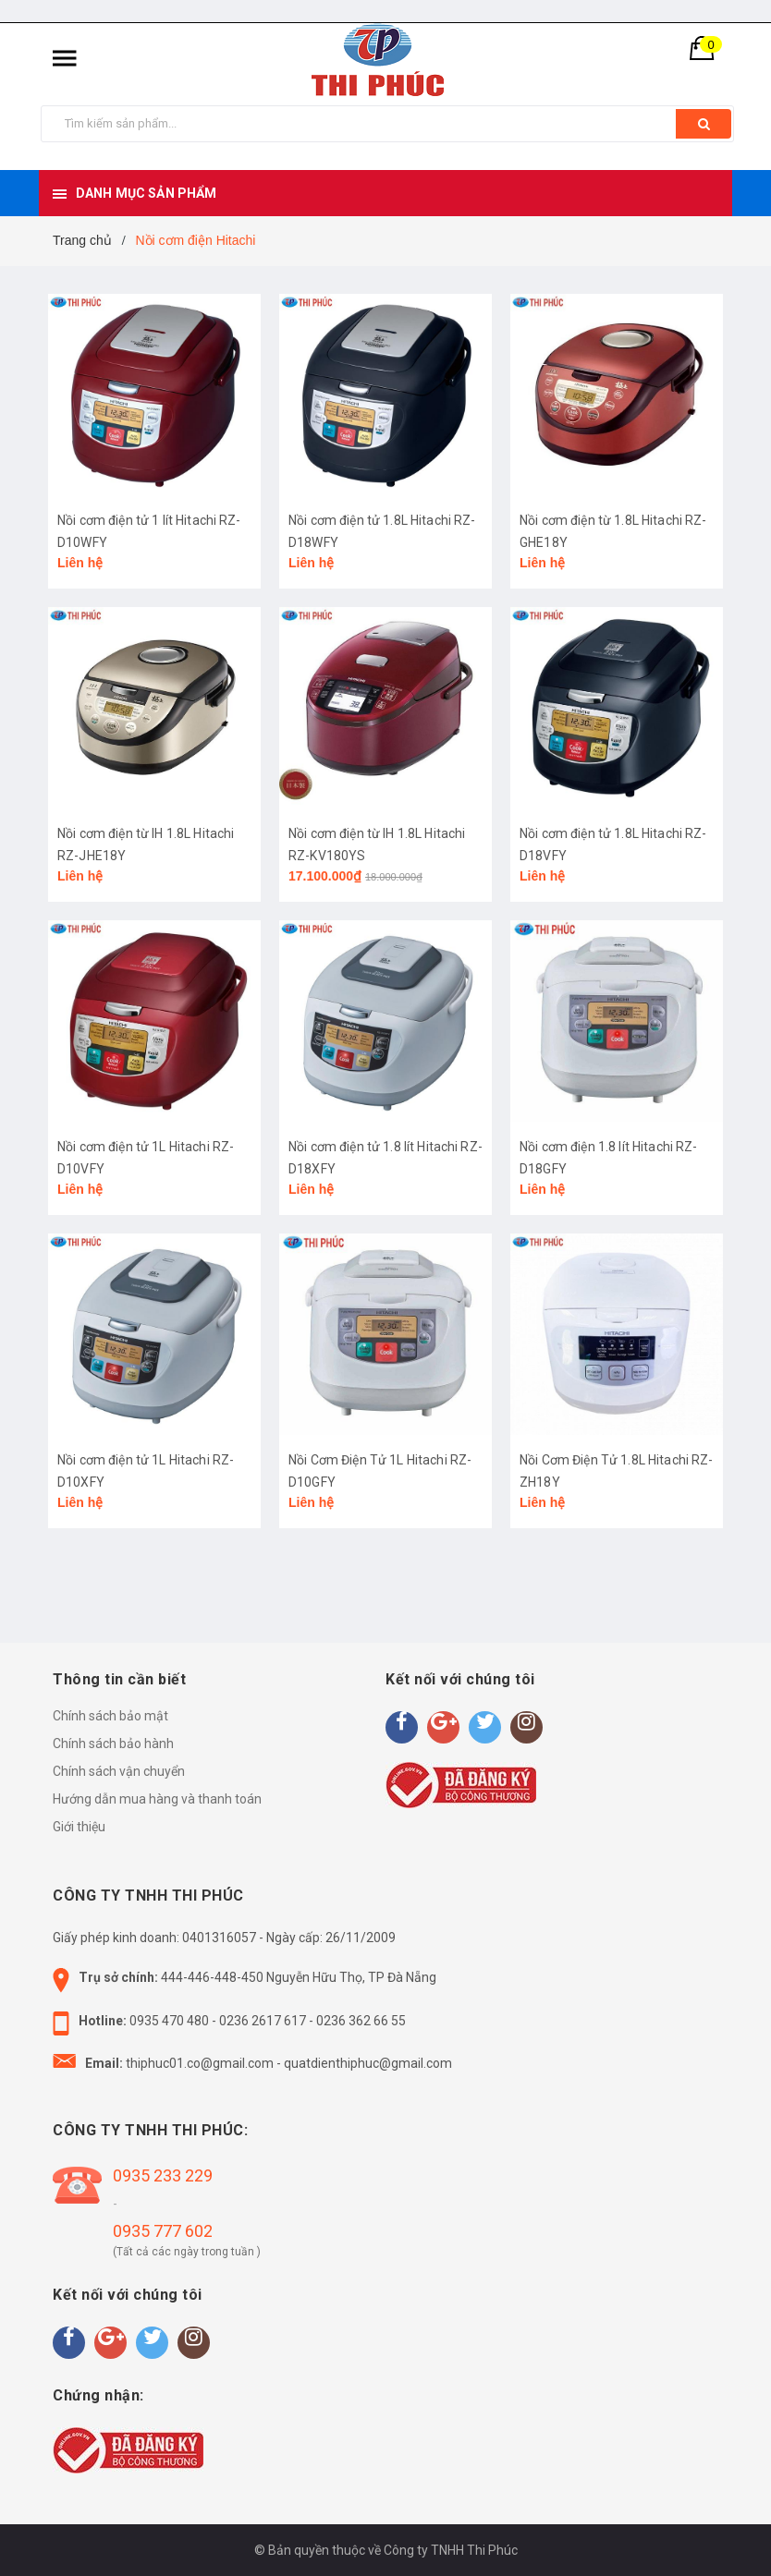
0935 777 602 (163, 2231)
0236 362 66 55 (361, 2020)
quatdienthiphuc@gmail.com (368, 2063)
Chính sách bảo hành (113, 1743)
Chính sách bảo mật (110, 1715)
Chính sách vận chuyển (119, 1771)
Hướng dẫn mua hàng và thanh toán (157, 1799)
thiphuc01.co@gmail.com (200, 2063)
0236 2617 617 (262, 2020)
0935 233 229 (163, 2175)
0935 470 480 (169, 2020)
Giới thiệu (79, 1826)
